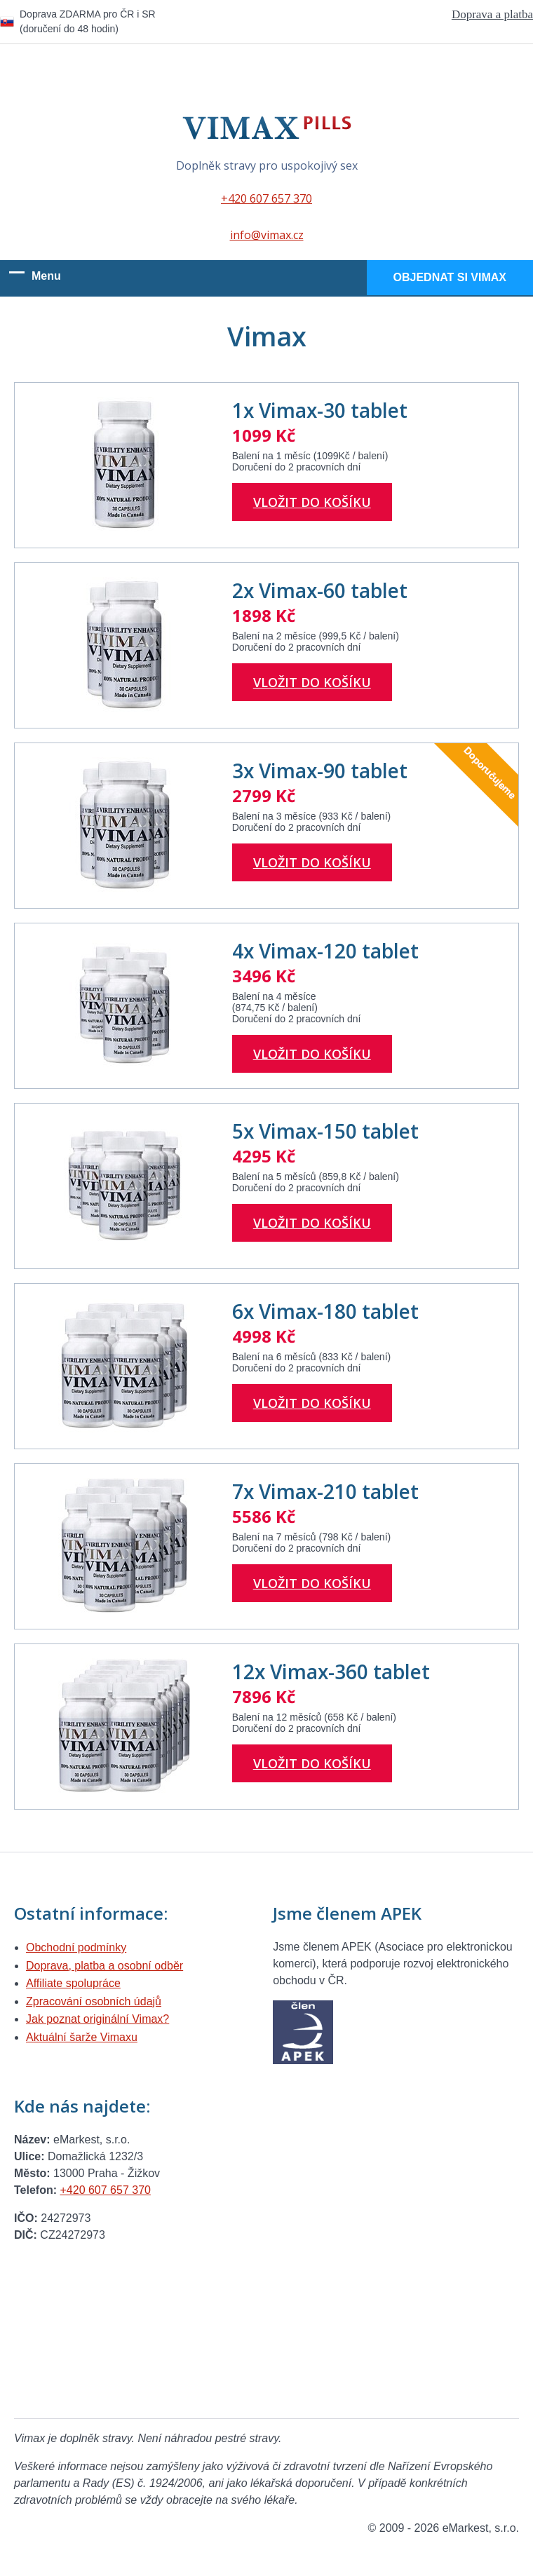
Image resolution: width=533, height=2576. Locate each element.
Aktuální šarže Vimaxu (81, 2037)
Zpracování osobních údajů (93, 2001)
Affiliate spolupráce (73, 1983)
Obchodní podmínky (76, 1947)
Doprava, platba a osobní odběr (104, 1966)
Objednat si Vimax (450, 277)
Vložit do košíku (312, 502)
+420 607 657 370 (266, 198)
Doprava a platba (492, 14)
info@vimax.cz (267, 235)
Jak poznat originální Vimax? (97, 2019)
